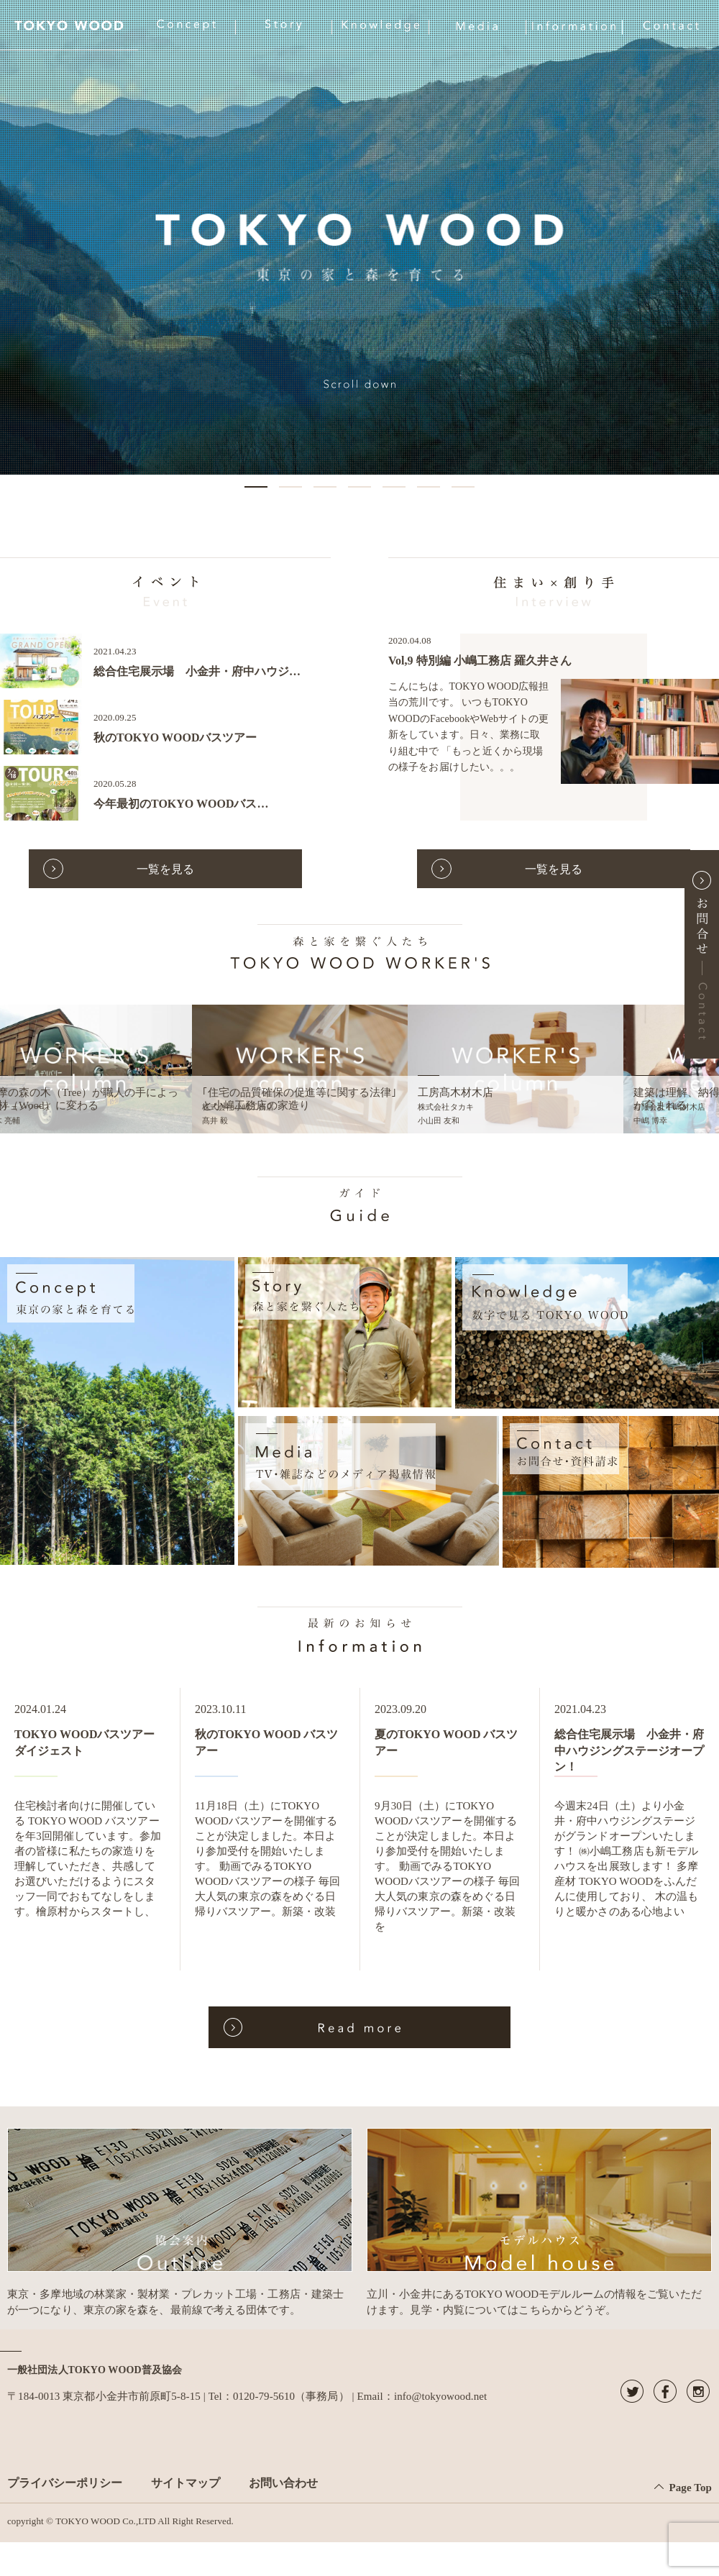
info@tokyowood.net (440, 2396)
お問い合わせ (283, 2483)
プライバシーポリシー (64, 2483)
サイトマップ (185, 2483)
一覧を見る (165, 869)
